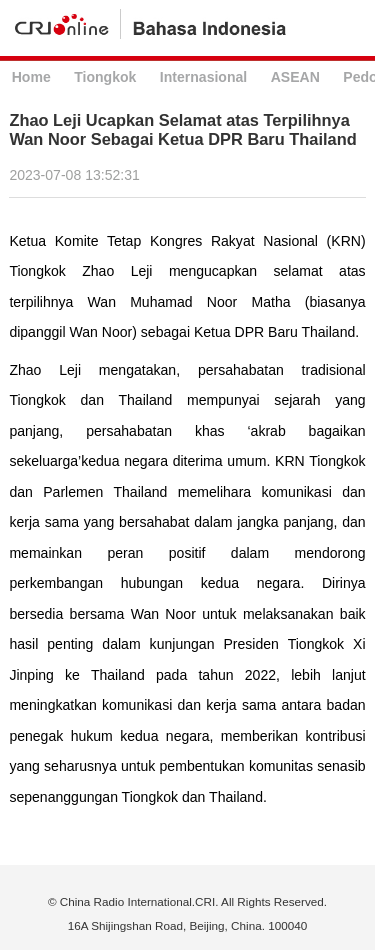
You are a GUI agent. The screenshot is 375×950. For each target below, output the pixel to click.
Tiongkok (105, 77)
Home (31, 77)
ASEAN (295, 77)
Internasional (203, 77)
